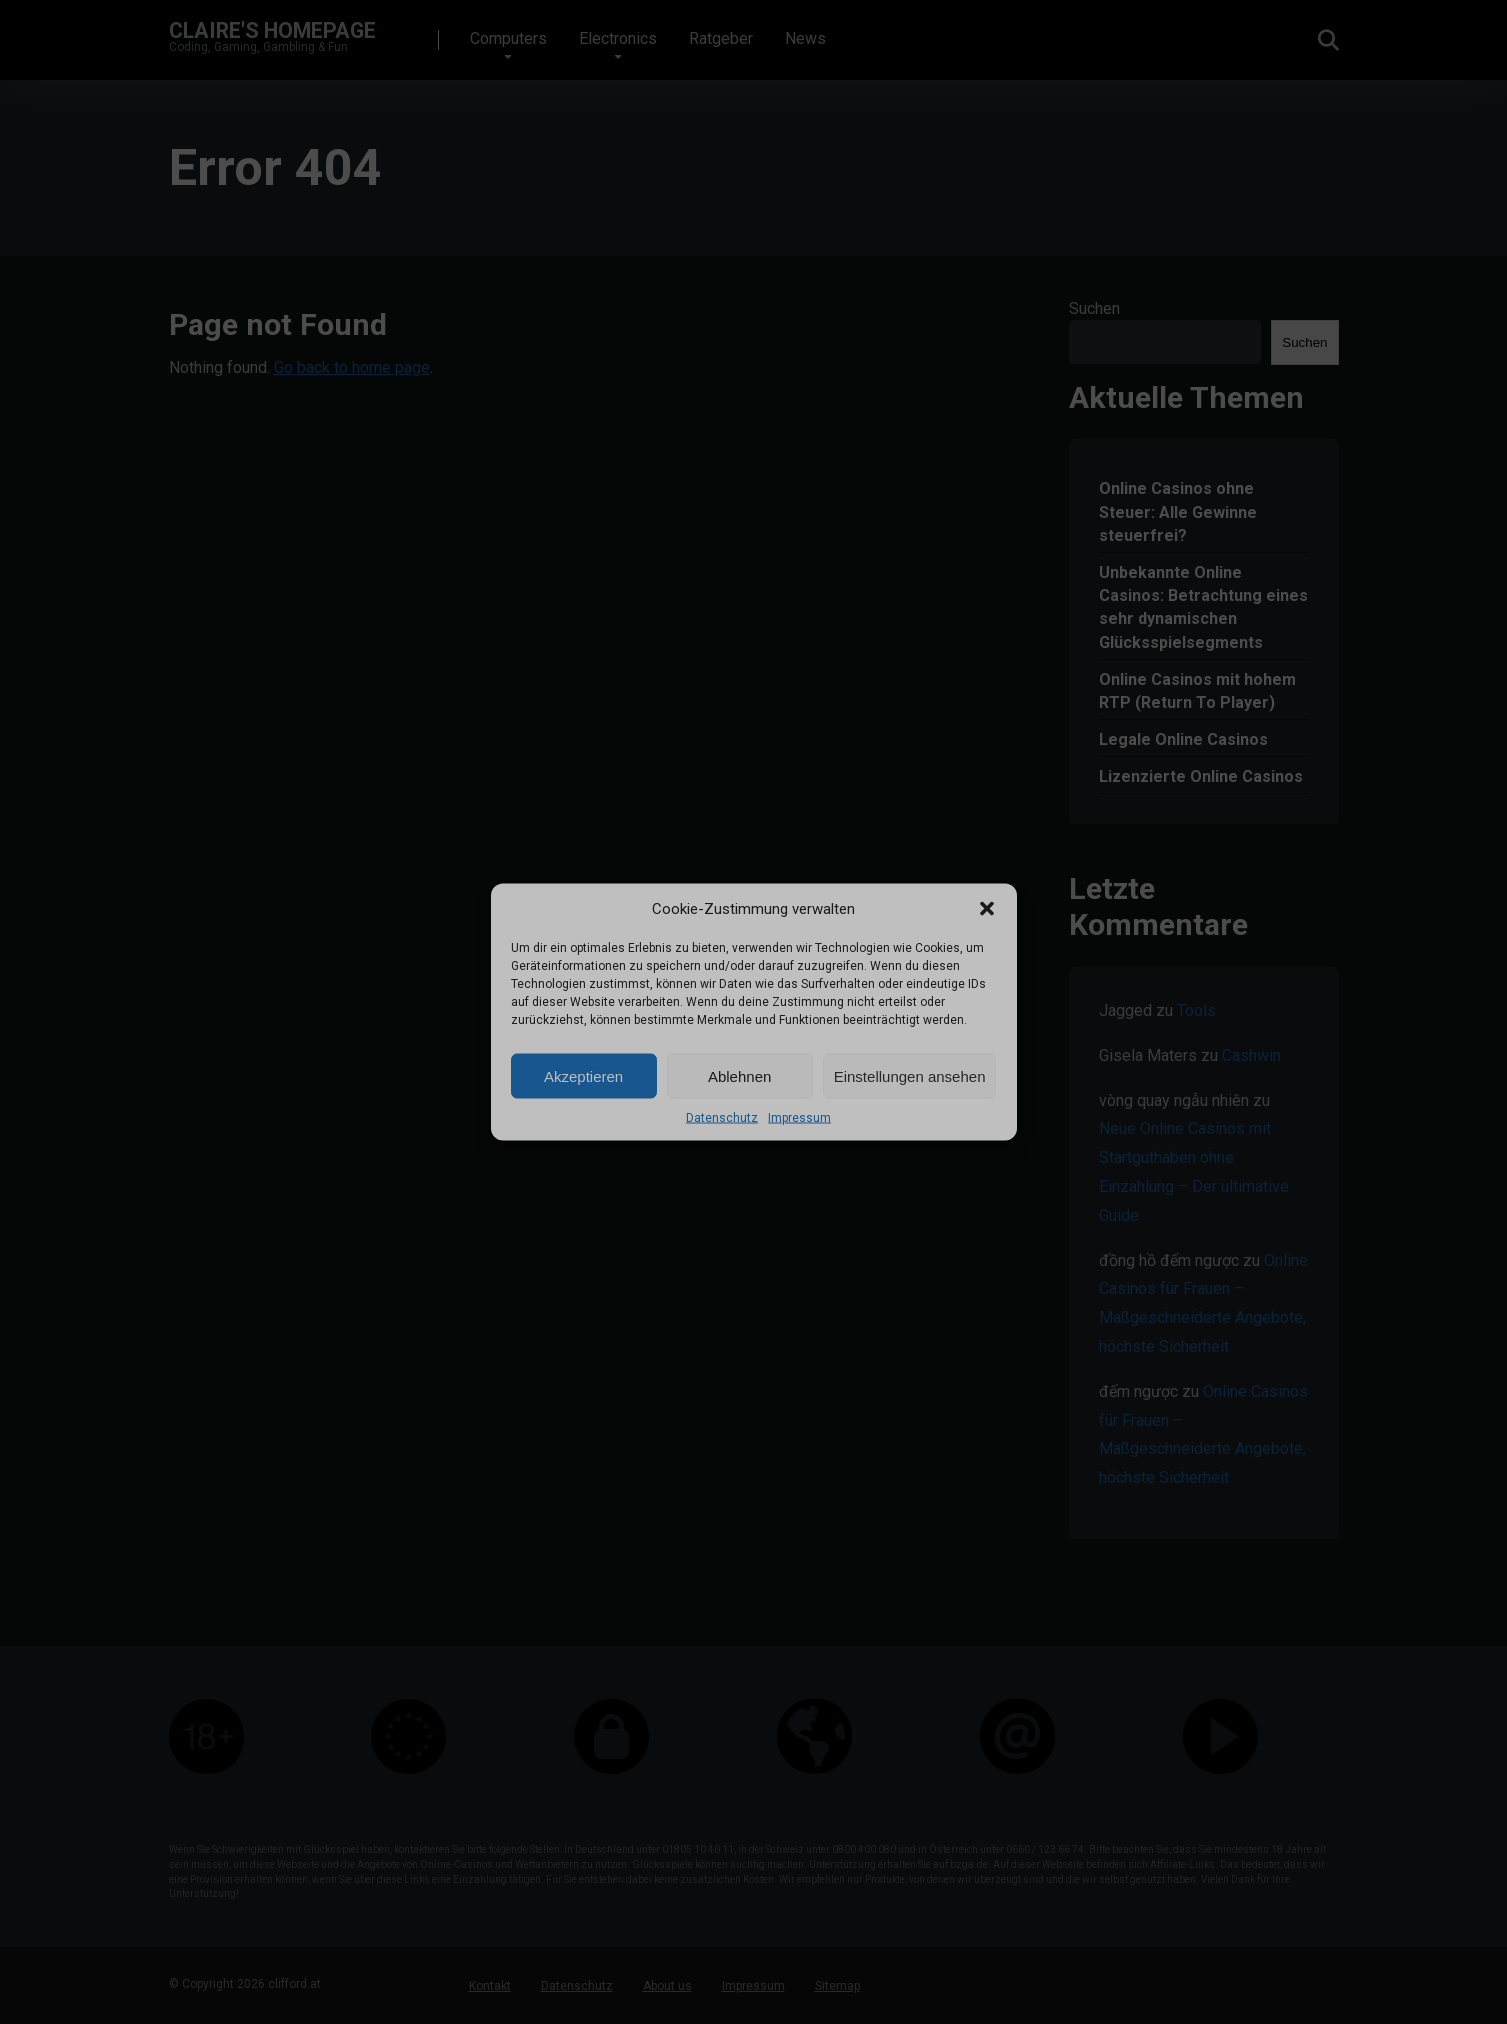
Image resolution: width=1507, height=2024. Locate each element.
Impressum (799, 1118)
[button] (987, 909)
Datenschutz (722, 1118)
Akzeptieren (583, 1075)
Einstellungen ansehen (910, 1075)
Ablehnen (739, 1075)
